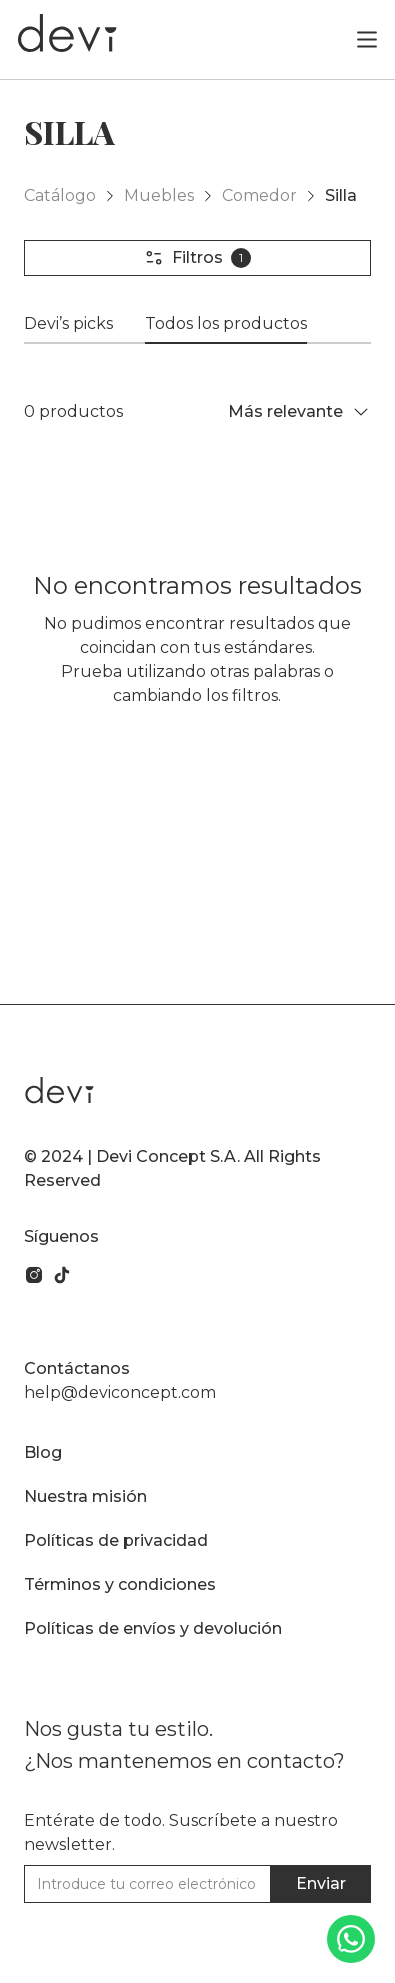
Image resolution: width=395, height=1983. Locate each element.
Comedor (259, 195)
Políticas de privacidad (116, 1540)
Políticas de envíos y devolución (153, 1628)
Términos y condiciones (120, 1584)
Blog (43, 1452)
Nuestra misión (85, 1496)
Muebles (159, 195)
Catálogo (60, 195)
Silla (341, 195)
